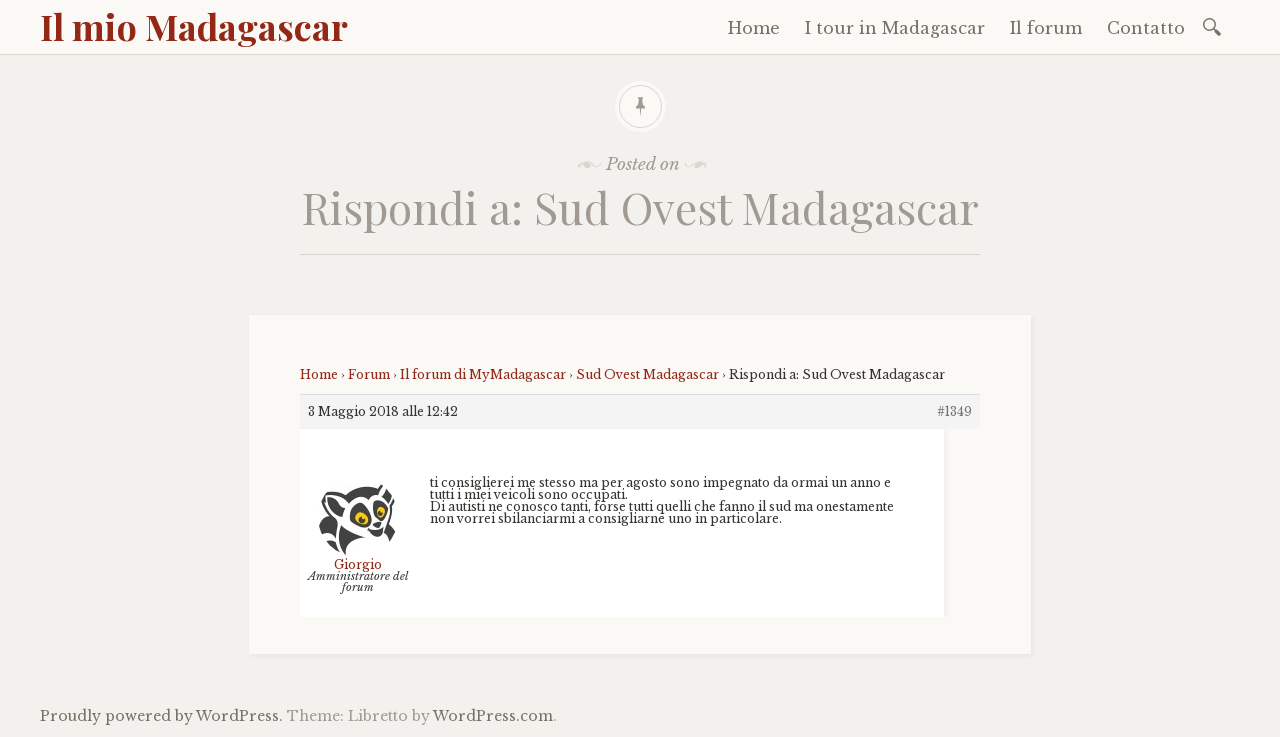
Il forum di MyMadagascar (483, 374)
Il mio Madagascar (194, 26)
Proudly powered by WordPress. (161, 716)
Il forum (1046, 28)
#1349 (954, 411)
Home (754, 28)
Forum (369, 374)
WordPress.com (493, 716)
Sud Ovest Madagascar (647, 374)
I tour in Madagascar (895, 28)
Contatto (1146, 28)
